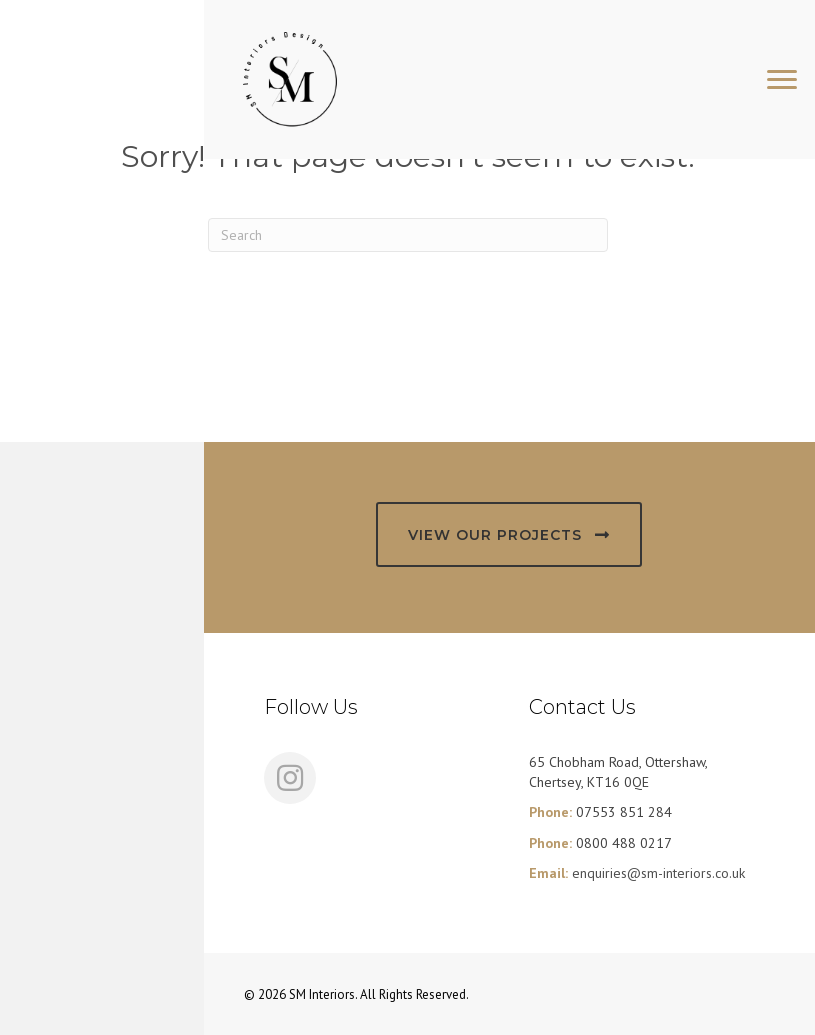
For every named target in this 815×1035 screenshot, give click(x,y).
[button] (509, 534)
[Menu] (782, 80)
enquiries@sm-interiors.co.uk (658, 873)
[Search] (408, 235)
